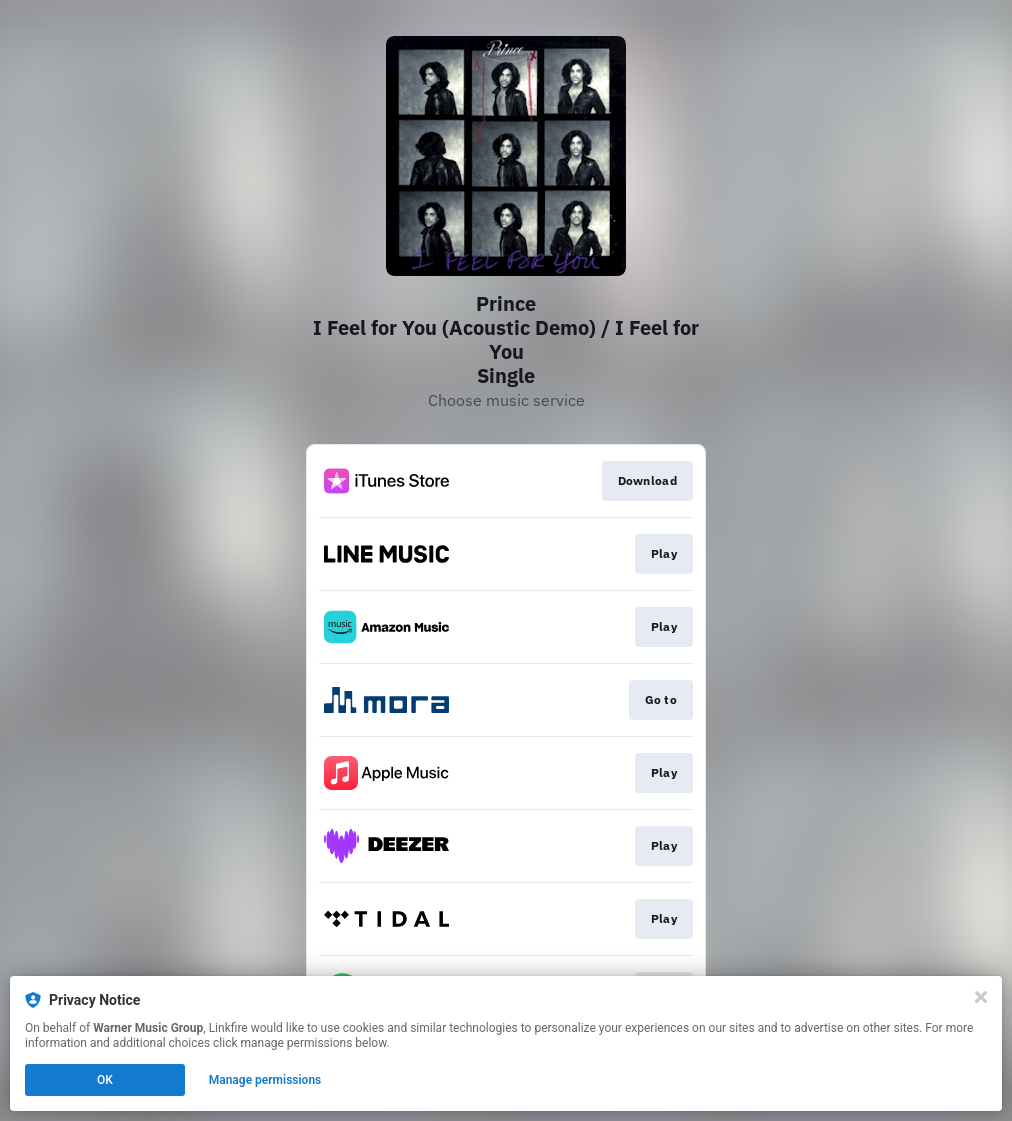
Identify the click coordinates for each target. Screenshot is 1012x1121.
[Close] (981, 997)
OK (105, 1080)
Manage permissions (265, 1080)
